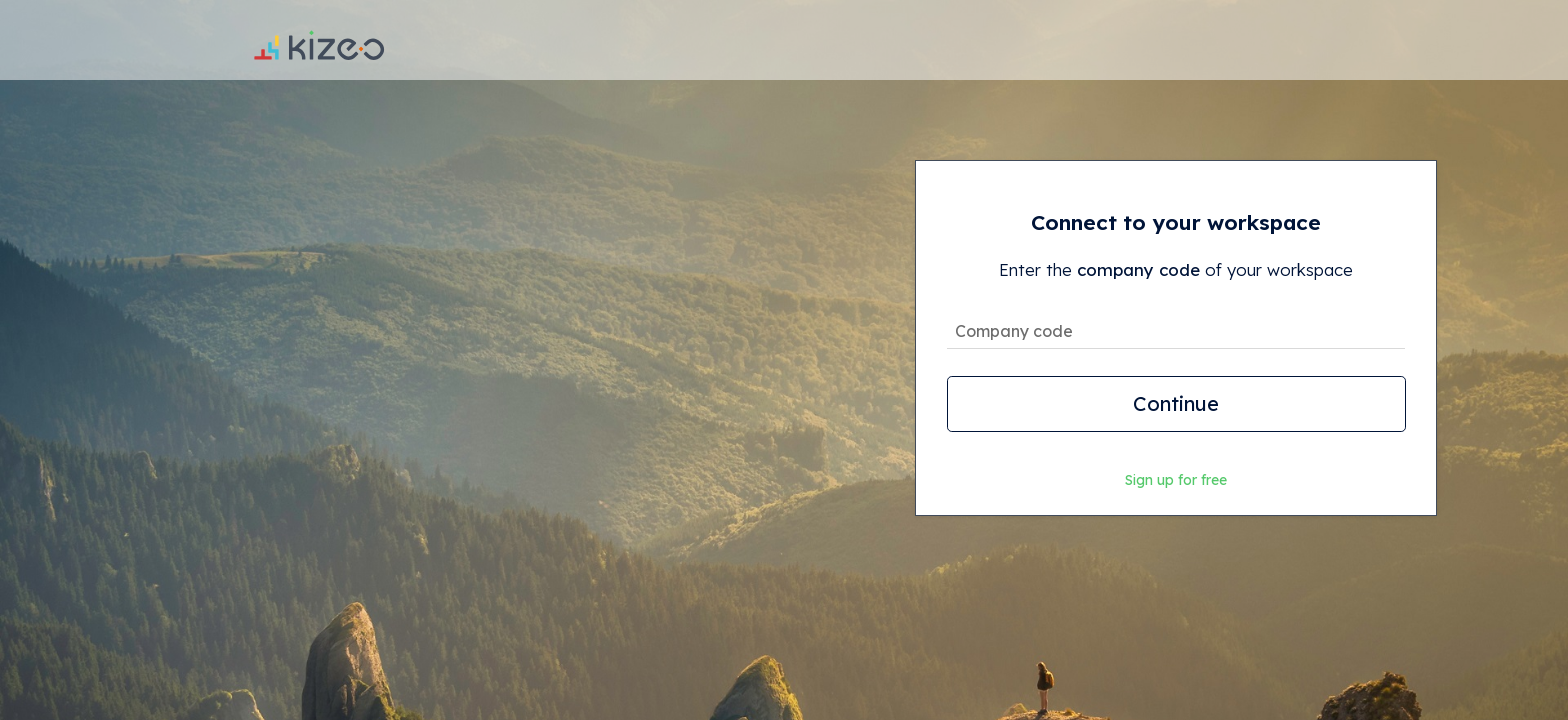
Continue (1176, 403)
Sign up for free (1176, 480)
